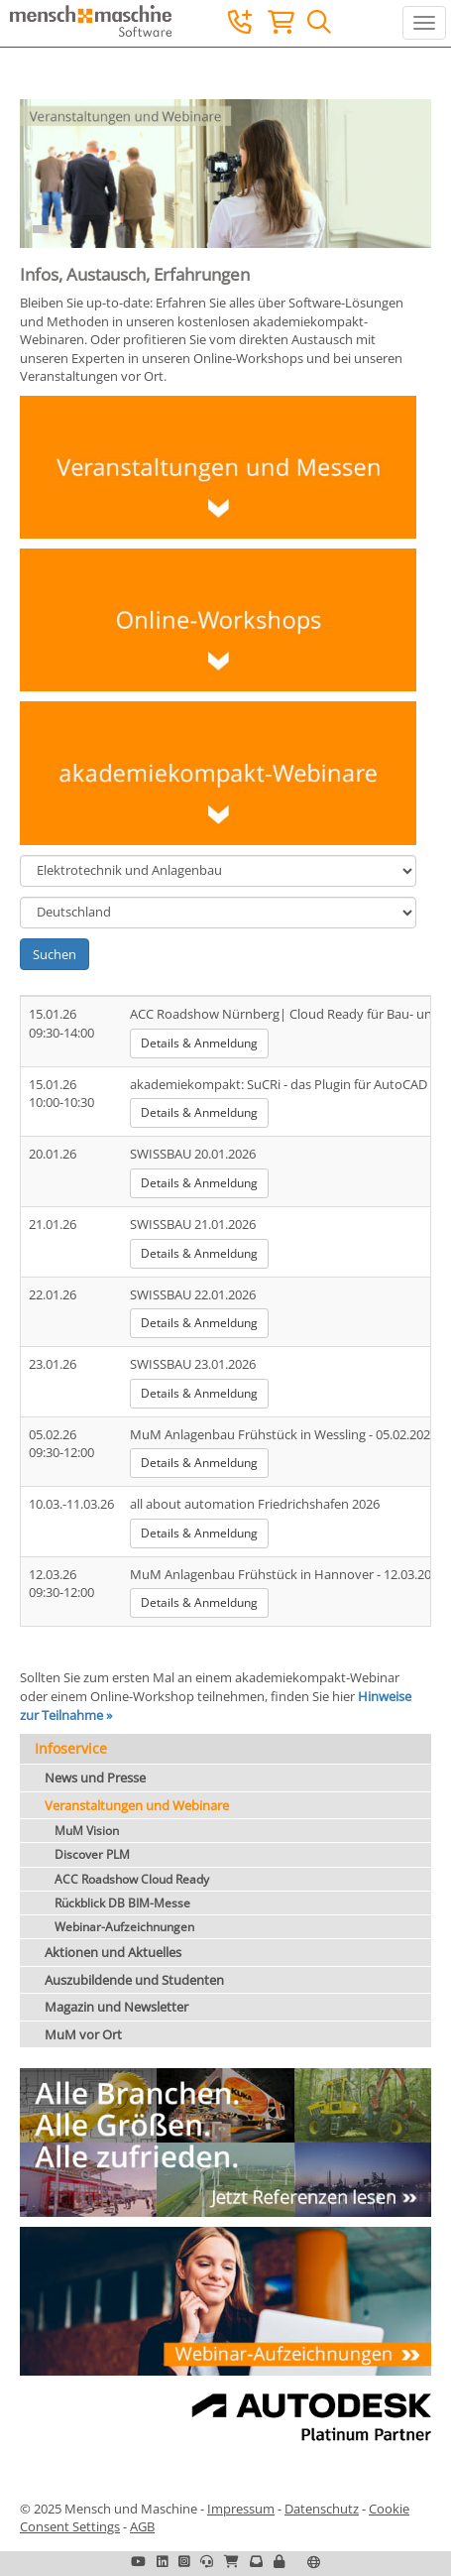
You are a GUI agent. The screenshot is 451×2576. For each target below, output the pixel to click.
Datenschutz (321, 2508)
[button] (279, 2561)
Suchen (54, 954)
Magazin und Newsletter (116, 2007)
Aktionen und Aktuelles (113, 1952)
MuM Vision (87, 1830)
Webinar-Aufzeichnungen (124, 1926)
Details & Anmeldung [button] (199, 1043)
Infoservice (71, 1748)
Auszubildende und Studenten (134, 1980)
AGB (142, 2526)
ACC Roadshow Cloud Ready (132, 1879)
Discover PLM (92, 1854)
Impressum (241, 2508)
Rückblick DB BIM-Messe (122, 1903)
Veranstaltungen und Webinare (137, 1805)
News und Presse (95, 1777)
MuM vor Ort (83, 2034)
